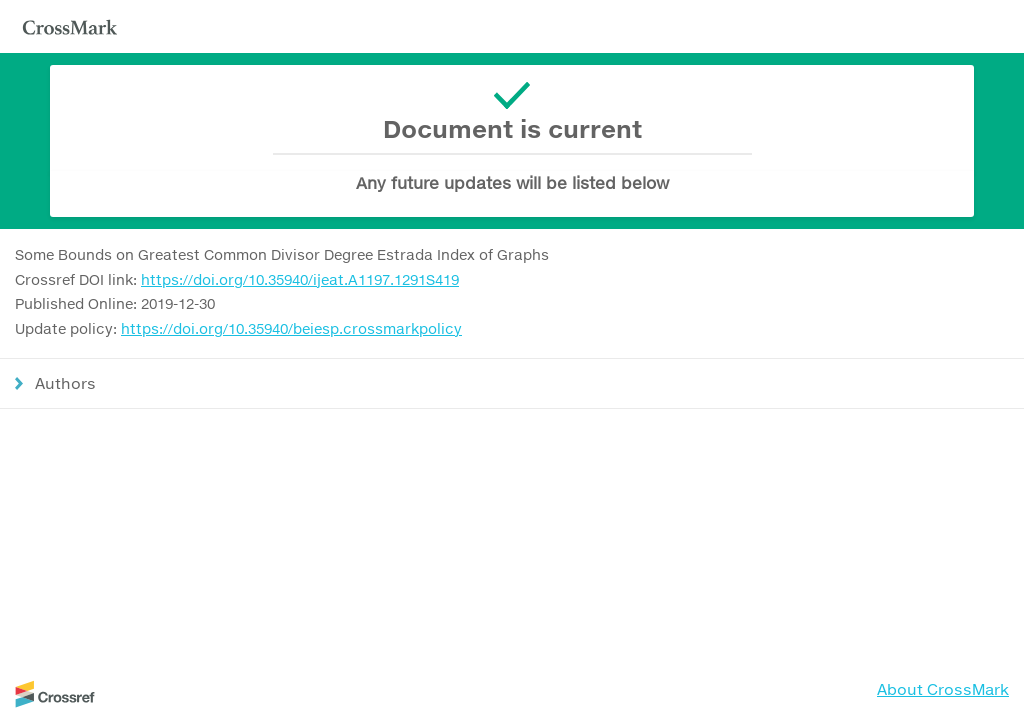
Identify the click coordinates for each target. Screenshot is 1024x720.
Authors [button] (65, 383)
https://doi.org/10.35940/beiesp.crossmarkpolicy (291, 328)
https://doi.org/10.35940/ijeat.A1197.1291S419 (300, 279)
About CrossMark (943, 689)
